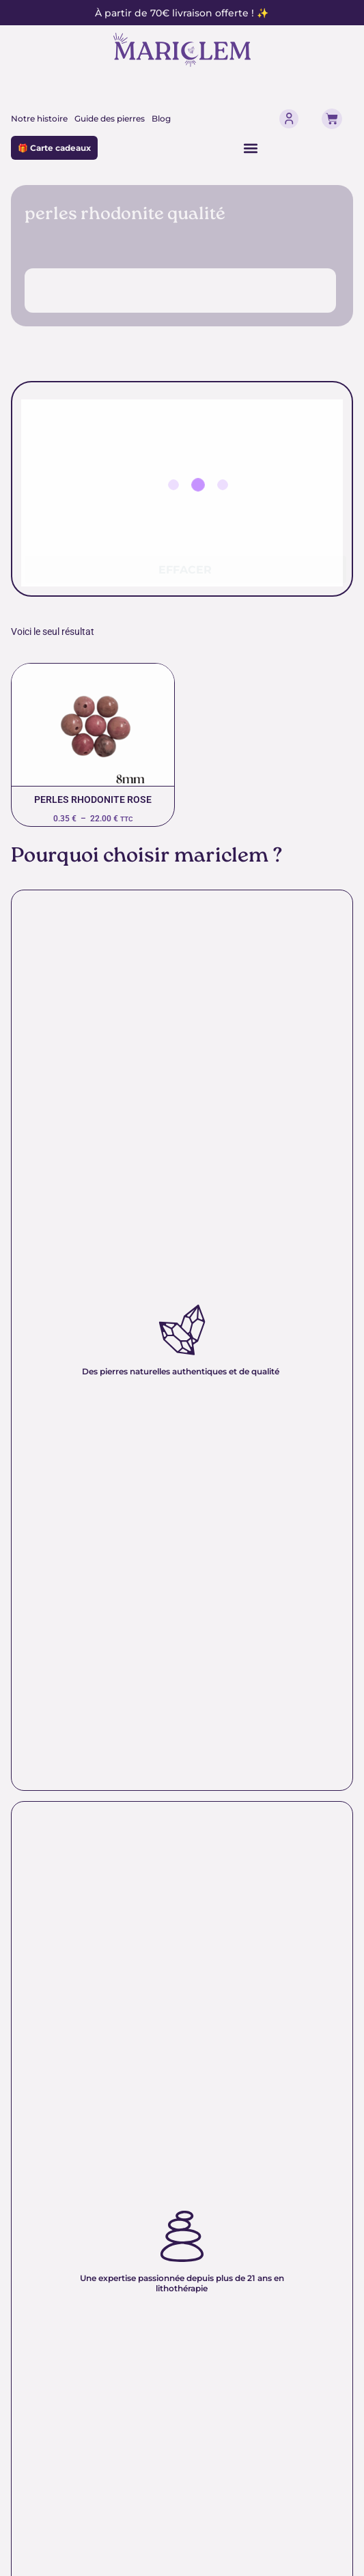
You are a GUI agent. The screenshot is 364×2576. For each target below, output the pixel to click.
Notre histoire (39, 118)
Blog (161, 118)
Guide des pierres (109, 118)
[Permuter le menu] (251, 148)
